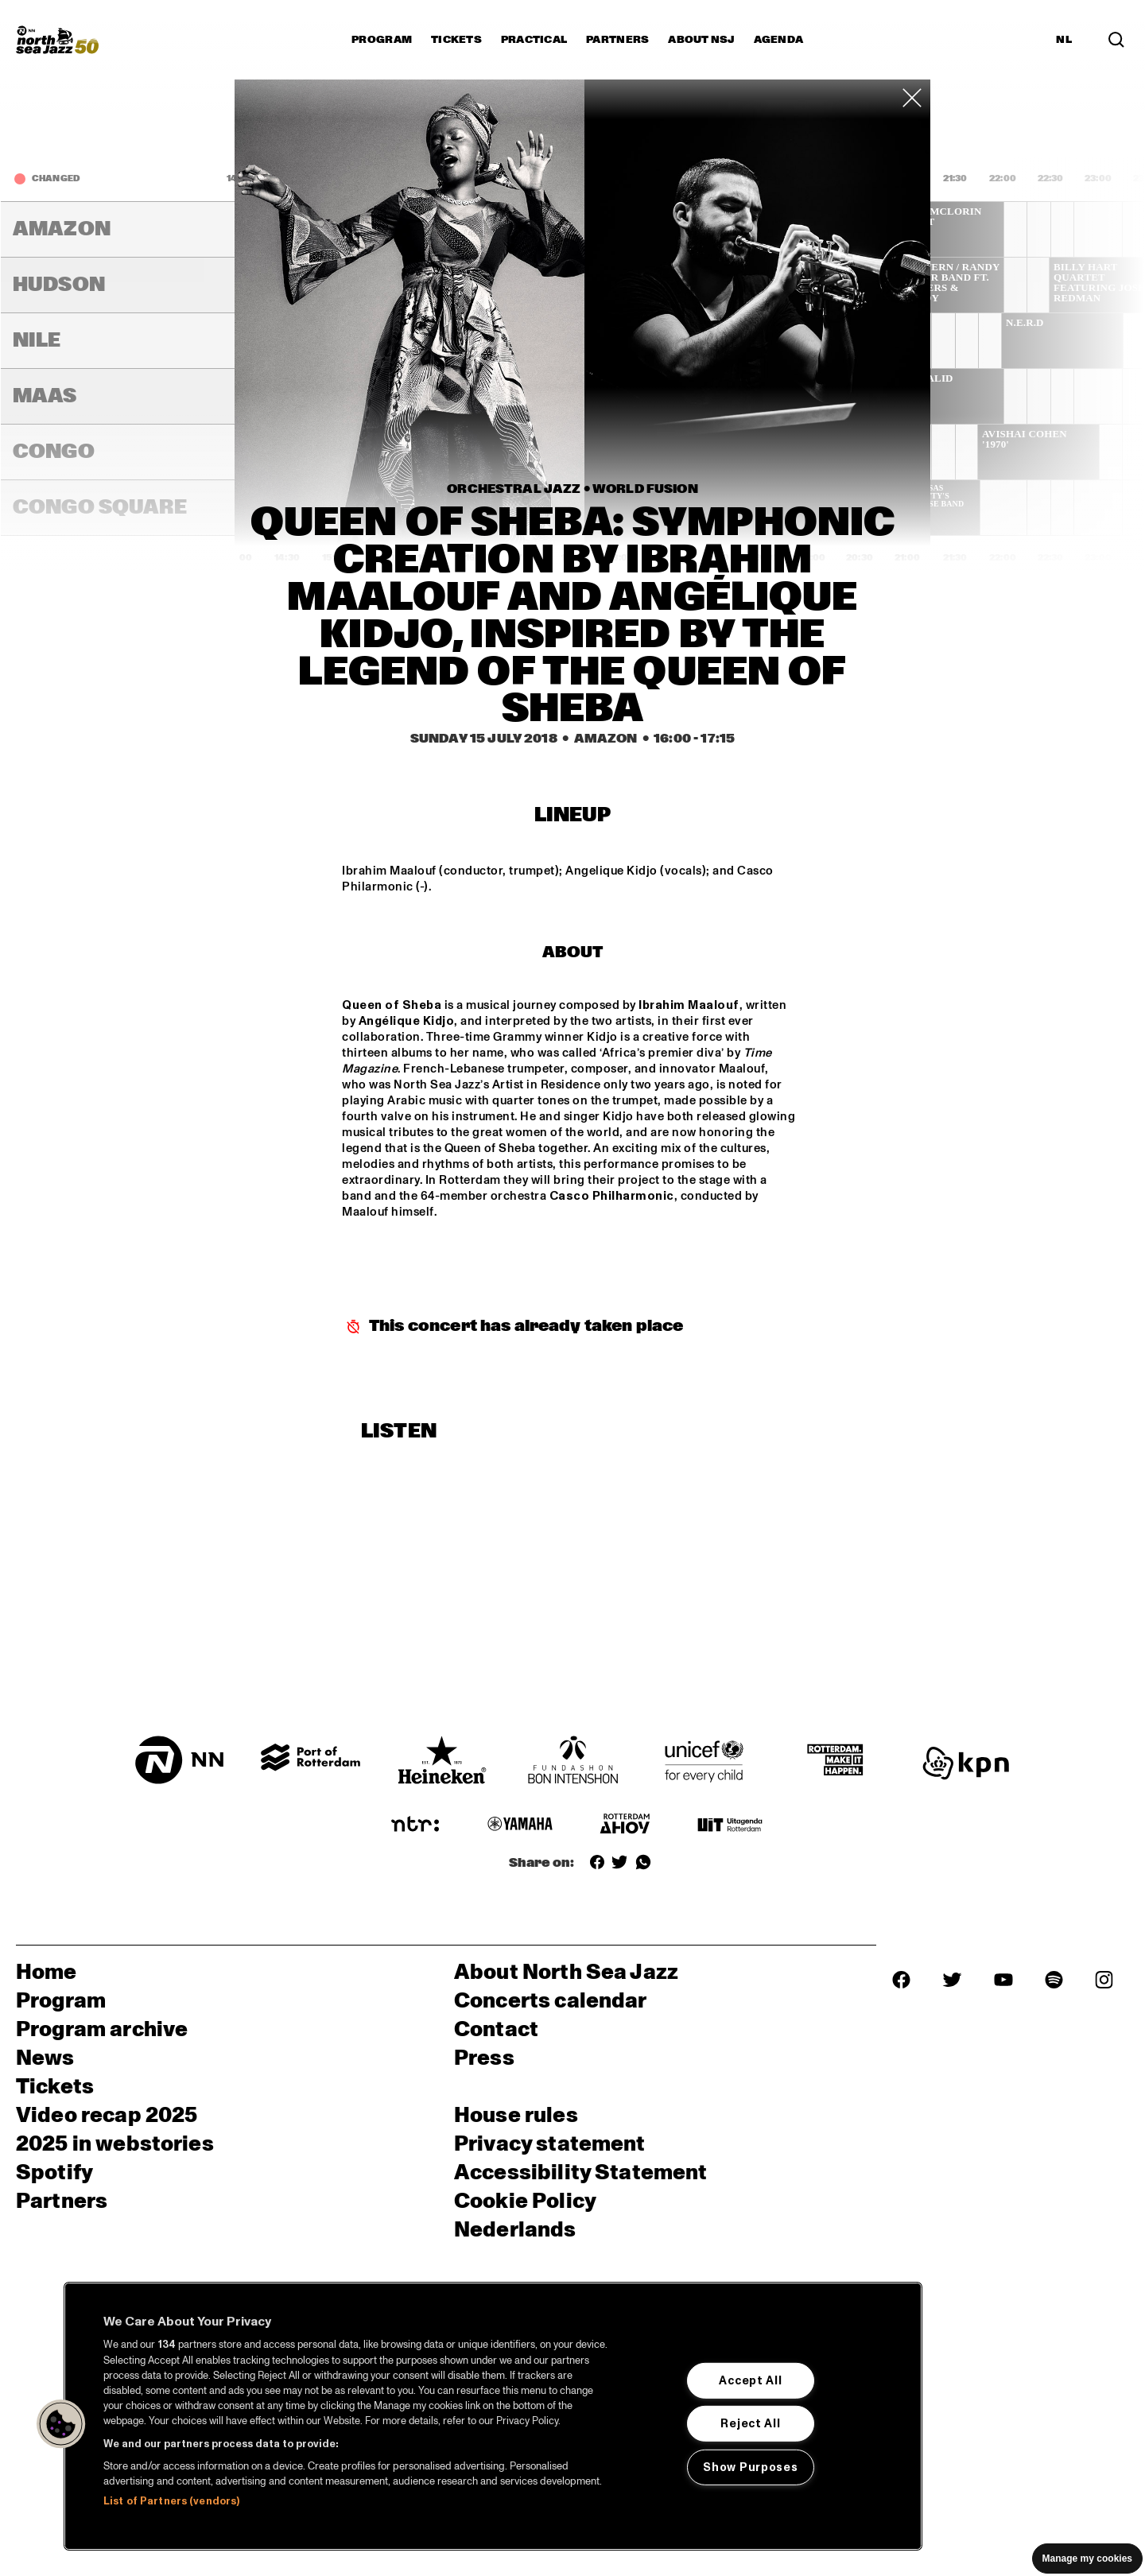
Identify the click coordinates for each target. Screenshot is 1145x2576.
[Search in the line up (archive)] (1116, 39)
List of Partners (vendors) (171, 2501)
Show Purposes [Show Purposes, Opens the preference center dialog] (750, 2467)
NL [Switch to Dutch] (1064, 40)
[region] (493, 2416)
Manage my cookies (1087, 2558)
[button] (61, 2424)
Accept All (750, 2380)
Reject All (750, 2423)
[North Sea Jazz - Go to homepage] (57, 40)
